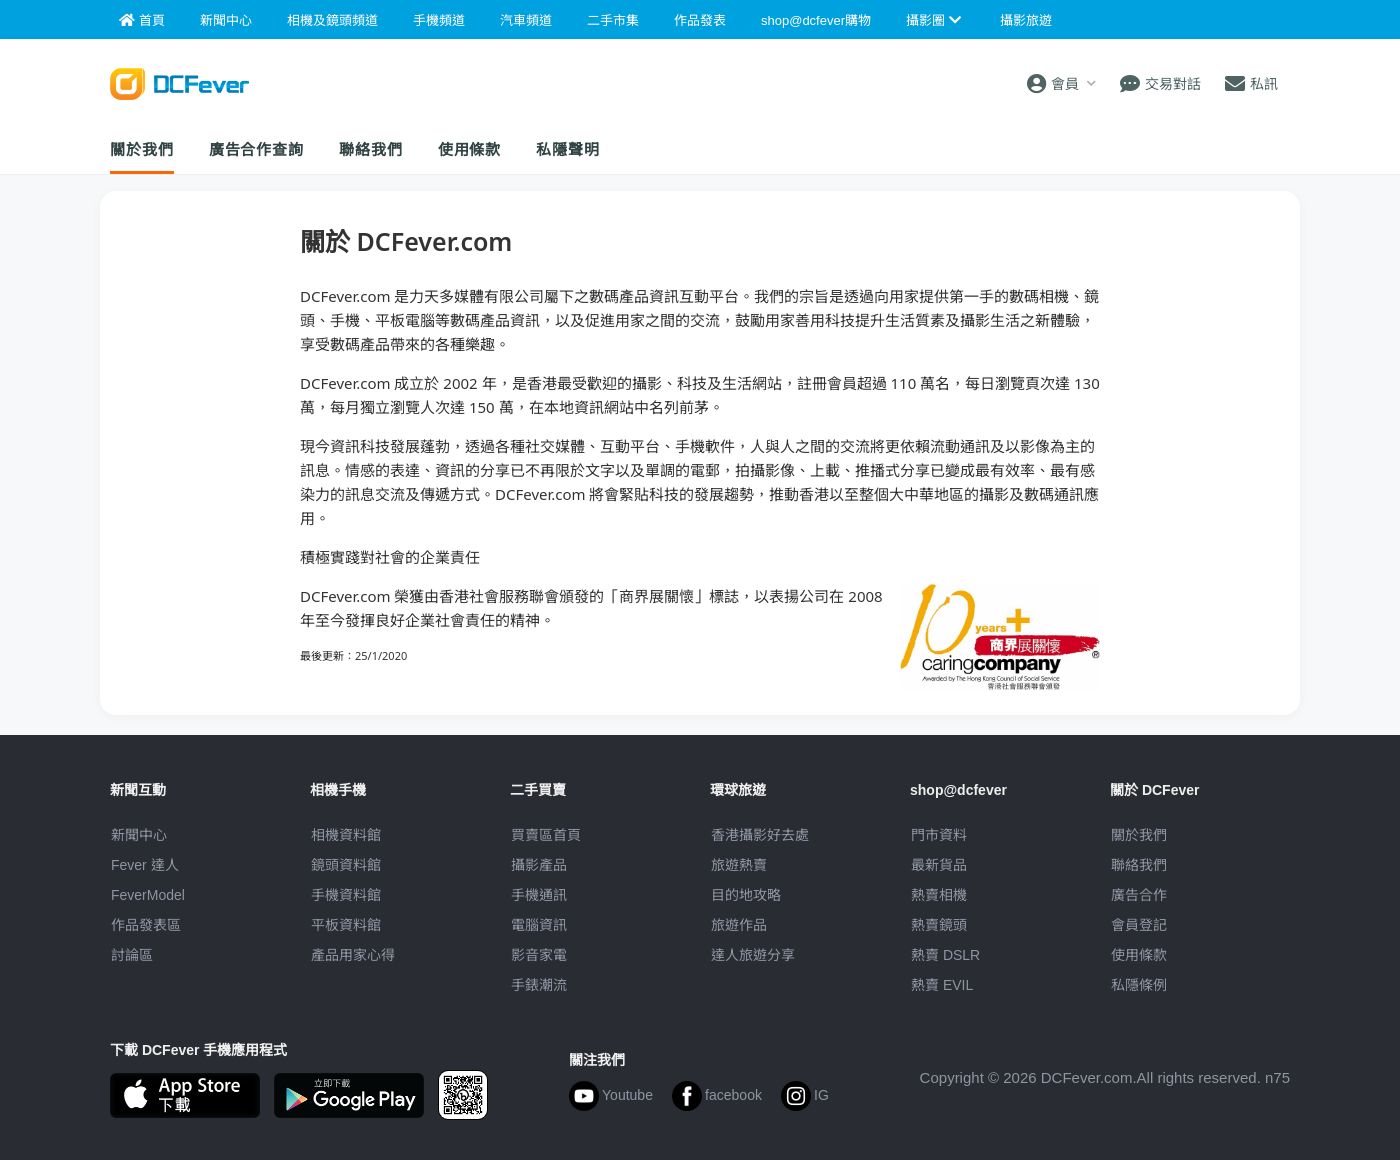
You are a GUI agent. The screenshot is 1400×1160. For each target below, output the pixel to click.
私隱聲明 (568, 149)
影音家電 (539, 955)
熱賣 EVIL (942, 985)
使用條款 (470, 149)
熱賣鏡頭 (939, 925)
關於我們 (142, 149)
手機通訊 (539, 895)
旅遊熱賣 (739, 865)
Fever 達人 (145, 865)
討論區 (132, 955)
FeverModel (148, 895)
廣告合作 (1139, 895)
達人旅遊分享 (753, 955)
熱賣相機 (939, 895)
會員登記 (1139, 925)
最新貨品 (939, 865)
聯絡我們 (371, 149)
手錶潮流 (539, 985)
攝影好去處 (760, 835)
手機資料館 (346, 895)
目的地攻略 (746, 895)
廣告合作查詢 (256, 149)
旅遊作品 (739, 925)
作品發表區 (146, 925)
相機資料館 (346, 835)
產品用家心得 (353, 955)
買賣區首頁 (546, 835)
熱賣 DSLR (945, 955)
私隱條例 (1139, 985)
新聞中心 (139, 835)
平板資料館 (346, 925)
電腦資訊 (539, 925)
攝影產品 (539, 865)
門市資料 (939, 835)
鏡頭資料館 (346, 865)
